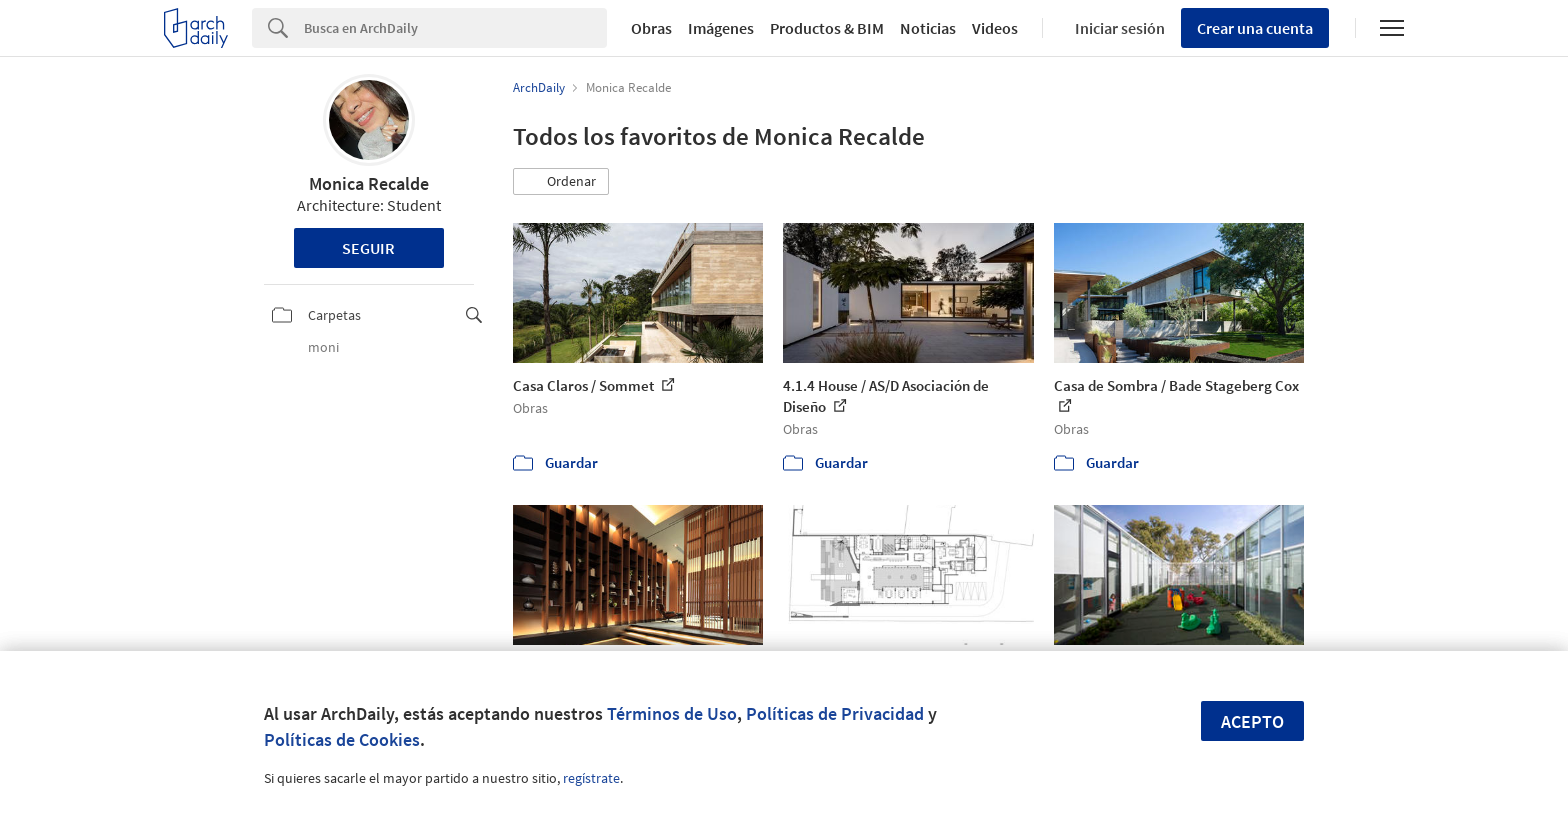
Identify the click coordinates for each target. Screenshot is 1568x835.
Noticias (928, 28)
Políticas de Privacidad (835, 713)
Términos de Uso (672, 713)
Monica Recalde (369, 183)
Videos (995, 28)
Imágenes (721, 28)
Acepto (1252, 721)
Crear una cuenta (1255, 28)
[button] (561, 182)
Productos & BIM (827, 28)
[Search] (455, 28)
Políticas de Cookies (342, 739)
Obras (651, 28)
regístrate (591, 778)
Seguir (368, 248)
